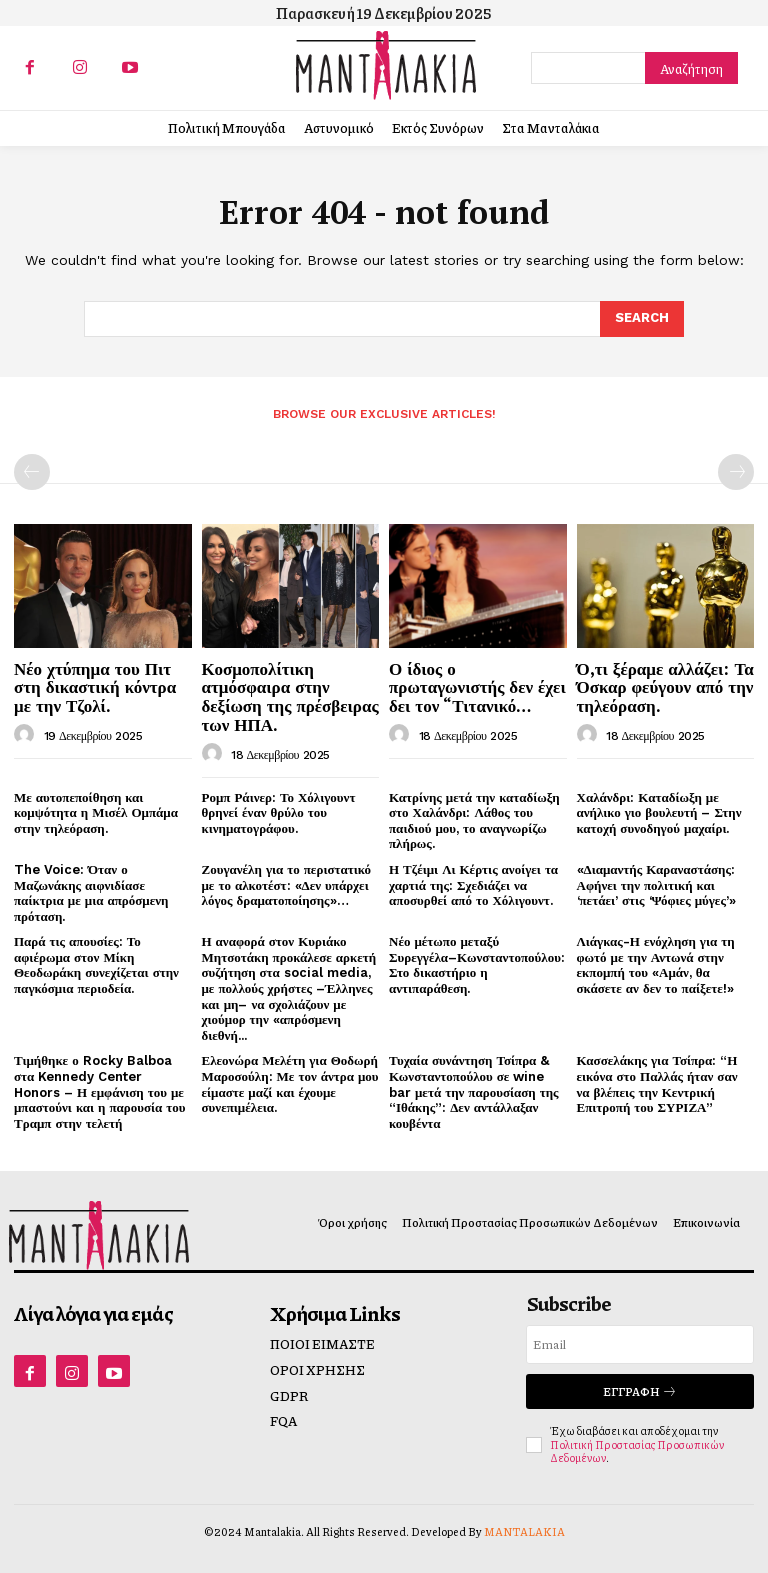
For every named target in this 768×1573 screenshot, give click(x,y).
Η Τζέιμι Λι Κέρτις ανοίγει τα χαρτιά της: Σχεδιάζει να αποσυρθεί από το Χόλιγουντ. (473, 885)
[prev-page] (32, 472)
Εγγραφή (640, 1391)
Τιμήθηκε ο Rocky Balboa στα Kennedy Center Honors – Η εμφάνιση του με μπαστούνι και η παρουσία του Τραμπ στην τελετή (100, 1091)
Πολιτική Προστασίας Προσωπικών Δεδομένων (637, 1451)
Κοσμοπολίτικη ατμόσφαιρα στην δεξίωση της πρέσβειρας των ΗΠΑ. (290, 696)
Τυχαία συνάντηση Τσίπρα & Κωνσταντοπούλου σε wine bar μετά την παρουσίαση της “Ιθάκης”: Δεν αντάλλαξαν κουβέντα (474, 1091)
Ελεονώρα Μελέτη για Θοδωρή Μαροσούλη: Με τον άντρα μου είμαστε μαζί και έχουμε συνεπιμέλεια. (290, 1084)
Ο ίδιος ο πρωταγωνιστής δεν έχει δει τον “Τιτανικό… (477, 687)
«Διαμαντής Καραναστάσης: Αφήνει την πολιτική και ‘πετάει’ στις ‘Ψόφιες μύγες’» (656, 885)
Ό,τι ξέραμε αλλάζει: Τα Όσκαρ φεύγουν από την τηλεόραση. (665, 687)
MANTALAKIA (524, 1531)
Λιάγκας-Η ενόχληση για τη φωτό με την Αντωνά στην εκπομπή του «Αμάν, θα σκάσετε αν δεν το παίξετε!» (656, 965)
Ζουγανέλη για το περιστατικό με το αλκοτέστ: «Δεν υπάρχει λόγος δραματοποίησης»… (287, 885)
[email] (640, 1344)
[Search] (691, 68)
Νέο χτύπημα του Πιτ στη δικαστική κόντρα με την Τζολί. (95, 687)
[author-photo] (27, 735)
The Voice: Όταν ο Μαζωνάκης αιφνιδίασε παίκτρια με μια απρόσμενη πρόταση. (91, 893)
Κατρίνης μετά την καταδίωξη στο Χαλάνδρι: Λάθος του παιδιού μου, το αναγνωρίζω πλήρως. (474, 821)
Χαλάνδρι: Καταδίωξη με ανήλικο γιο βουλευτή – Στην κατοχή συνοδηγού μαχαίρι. (659, 813)
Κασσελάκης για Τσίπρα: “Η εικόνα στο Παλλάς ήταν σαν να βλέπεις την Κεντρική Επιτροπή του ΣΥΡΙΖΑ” (657, 1084)
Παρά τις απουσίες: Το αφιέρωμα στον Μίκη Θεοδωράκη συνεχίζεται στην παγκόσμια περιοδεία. (96, 965)
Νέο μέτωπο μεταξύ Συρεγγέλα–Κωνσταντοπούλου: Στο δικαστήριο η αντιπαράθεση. (477, 965)
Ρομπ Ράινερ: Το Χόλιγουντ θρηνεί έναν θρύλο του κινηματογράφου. (279, 813)
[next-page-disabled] (736, 472)
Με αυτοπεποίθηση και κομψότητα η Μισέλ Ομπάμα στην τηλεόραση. (96, 813)
